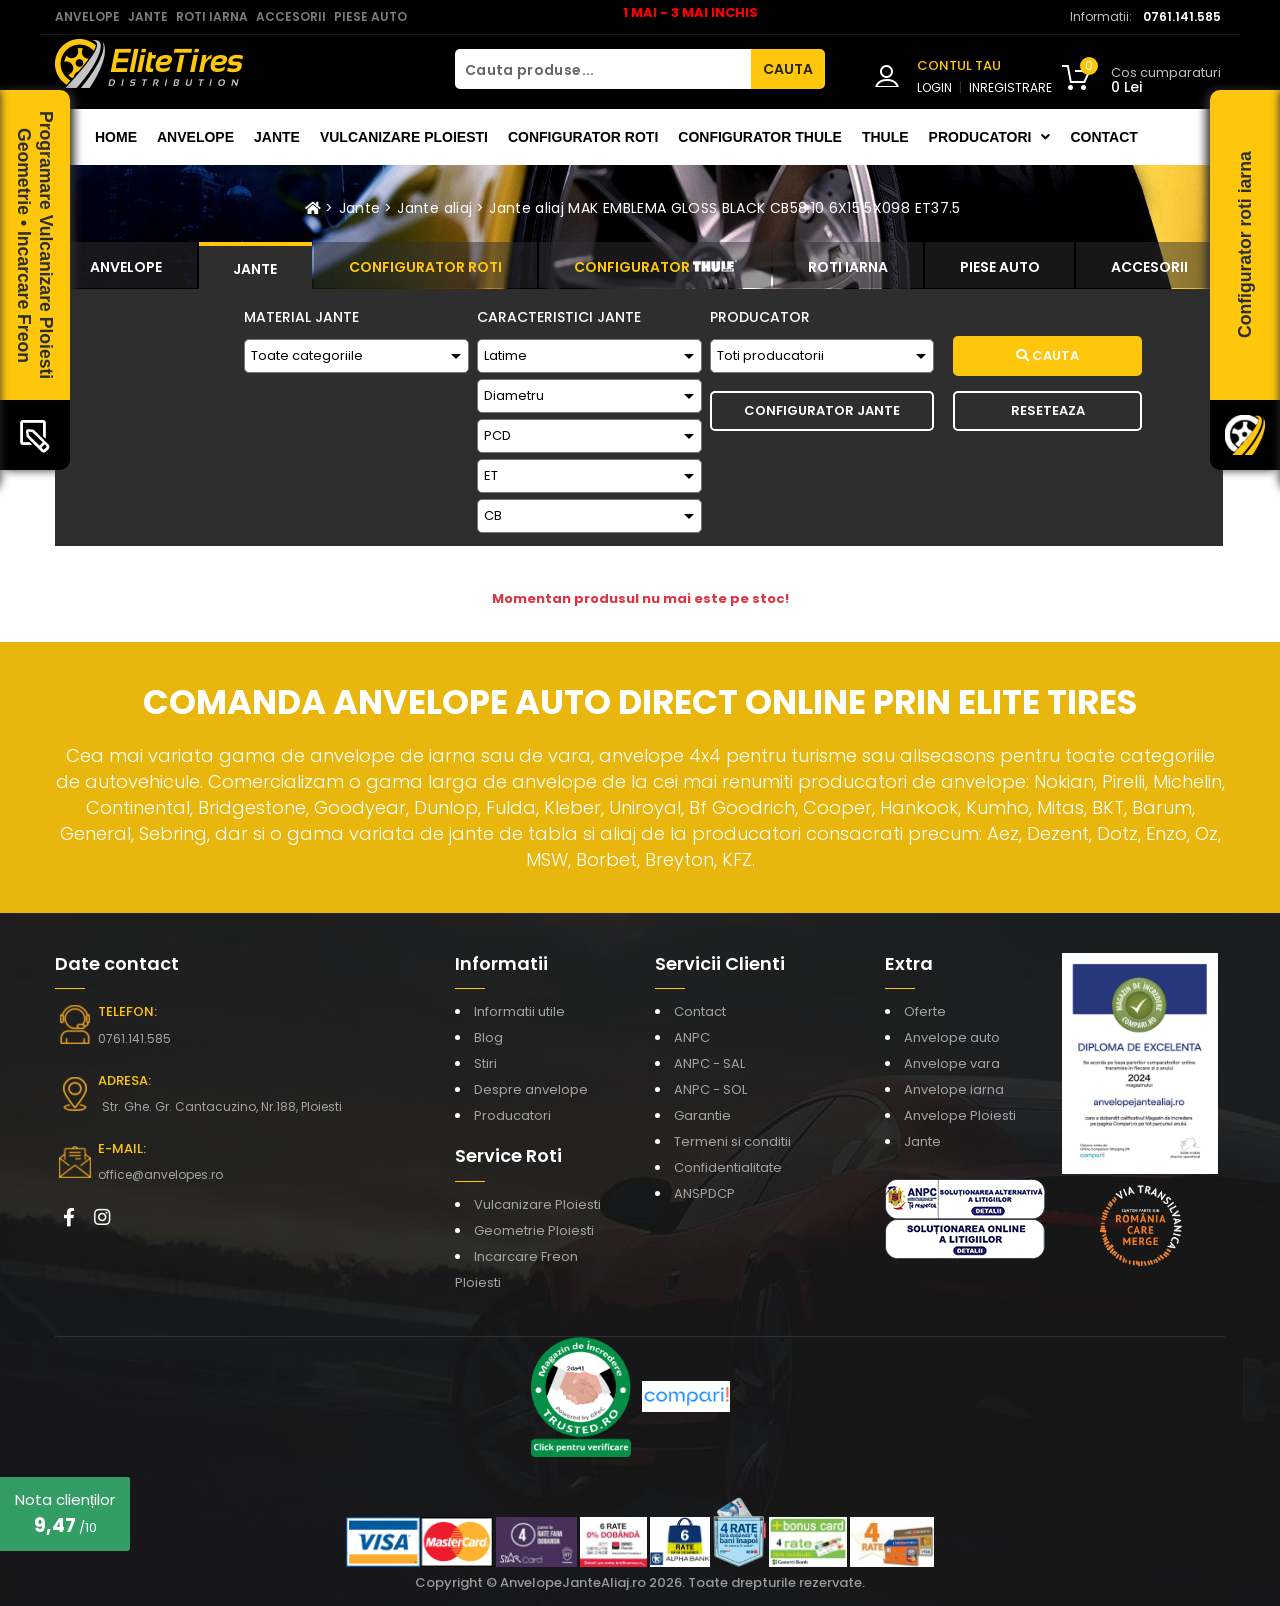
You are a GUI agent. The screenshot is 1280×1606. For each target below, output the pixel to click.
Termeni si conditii (732, 1141)
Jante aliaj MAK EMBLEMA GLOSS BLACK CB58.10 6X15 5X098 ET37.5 (724, 208)
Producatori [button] (990, 137)
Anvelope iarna (954, 1089)
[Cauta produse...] (603, 69)
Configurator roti (583, 137)
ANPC (692, 1037)
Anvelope (195, 137)
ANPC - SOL (710, 1089)
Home (116, 137)
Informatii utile (519, 1011)
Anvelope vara (952, 1063)
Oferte (925, 1011)
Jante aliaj (434, 208)
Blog (488, 1037)
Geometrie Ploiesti (534, 1230)
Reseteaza (1048, 410)
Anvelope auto (952, 1037)
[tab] (126, 265)
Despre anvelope (531, 1089)
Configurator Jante (822, 410)
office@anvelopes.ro (160, 1174)
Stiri (485, 1063)
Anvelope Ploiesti (960, 1115)
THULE (885, 137)
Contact (1103, 137)
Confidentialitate (728, 1167)
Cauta (1047, 355)
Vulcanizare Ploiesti (404, 137)
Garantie (702, 1115)
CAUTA (788, 69)
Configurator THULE (760, 137)
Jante (277, 137)
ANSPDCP (704, 1193)
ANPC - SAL (709, 1063)
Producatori (512, 1115)
